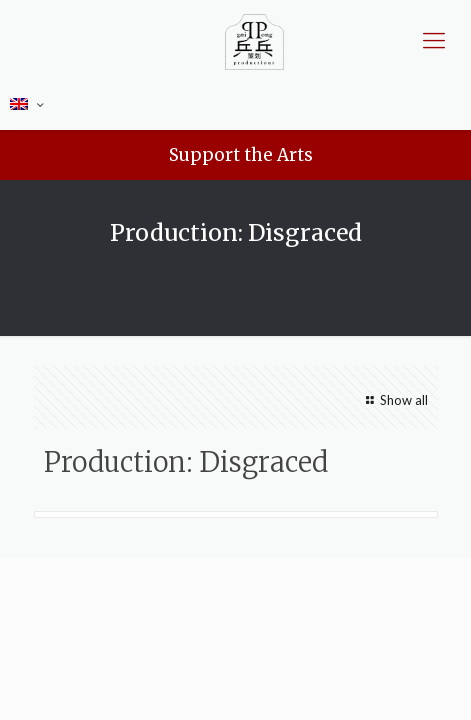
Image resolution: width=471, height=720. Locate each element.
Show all (394, 400)
